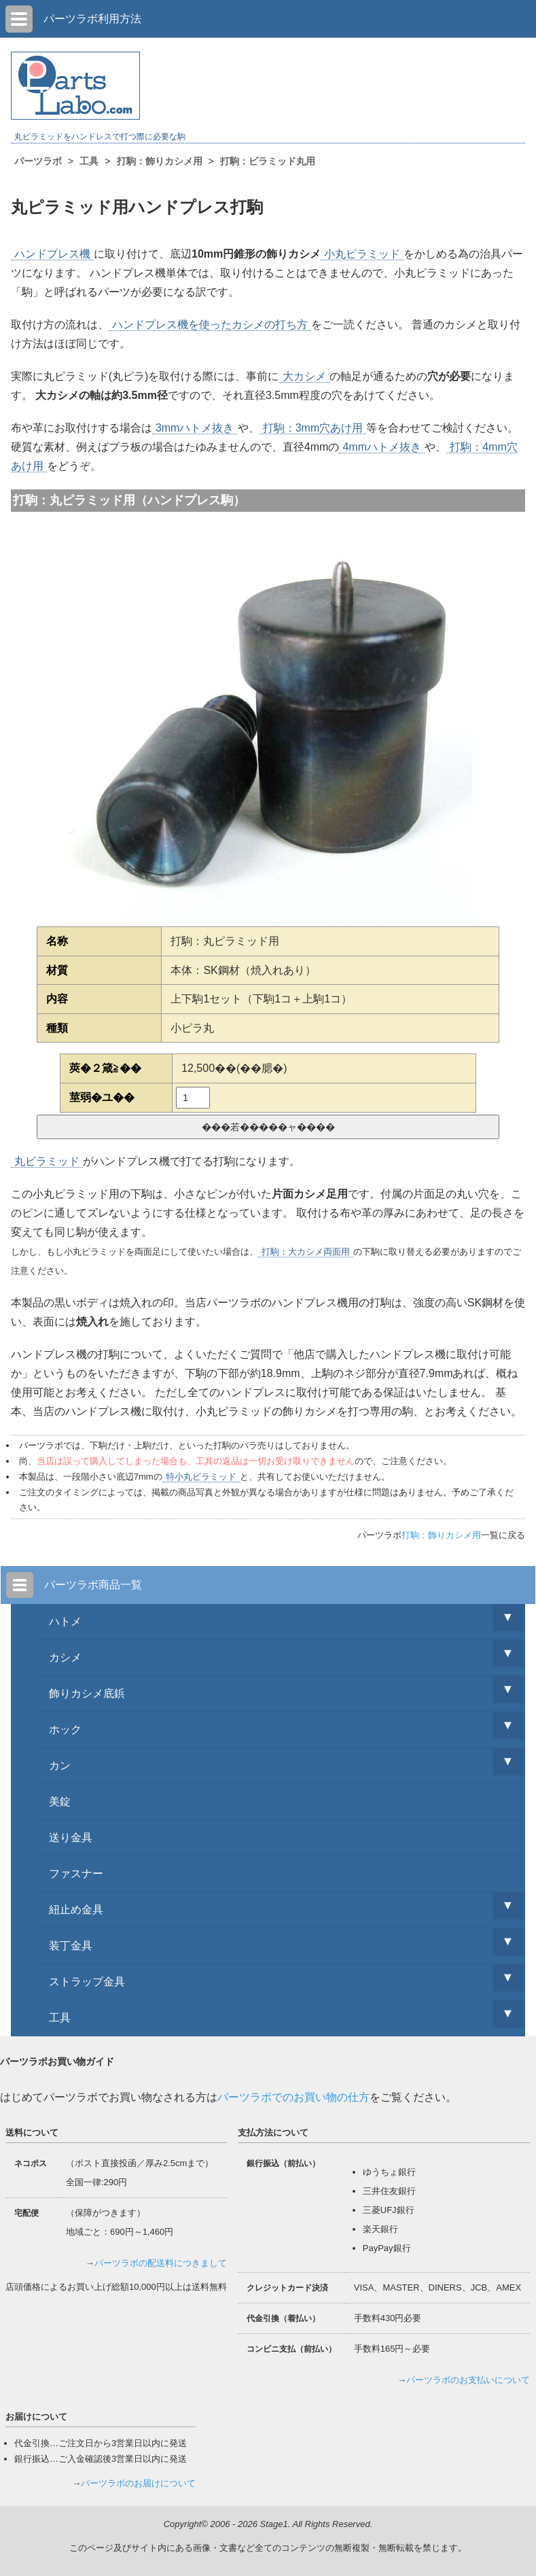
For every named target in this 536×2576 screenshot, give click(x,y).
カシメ (65, 1657)
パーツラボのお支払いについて (468, 2380)
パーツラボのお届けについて (138, 2483)
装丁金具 (70, 1945)
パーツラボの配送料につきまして (160, 2263)
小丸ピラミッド (362, 254)
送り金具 (70, 1837)
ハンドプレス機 (52, 254)
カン (60, 1765)
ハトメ (65, 1621)
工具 (60, 2017)
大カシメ (304, 376)
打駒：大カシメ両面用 (306, 1252)
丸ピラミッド (46, 1161)
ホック (65, 1729)
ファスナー (76, 1873)
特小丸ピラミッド (201, 1477)
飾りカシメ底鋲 (87, 1693)
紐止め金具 (76, 1909)
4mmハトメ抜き (381, 447)
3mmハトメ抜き (195, 428)
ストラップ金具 (87, 1981)
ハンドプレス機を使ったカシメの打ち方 (210, 324)
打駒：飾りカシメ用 (441, 1535)
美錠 (60, 1801)
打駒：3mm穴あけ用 (313, 428)
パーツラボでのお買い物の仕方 (293, 2097)
